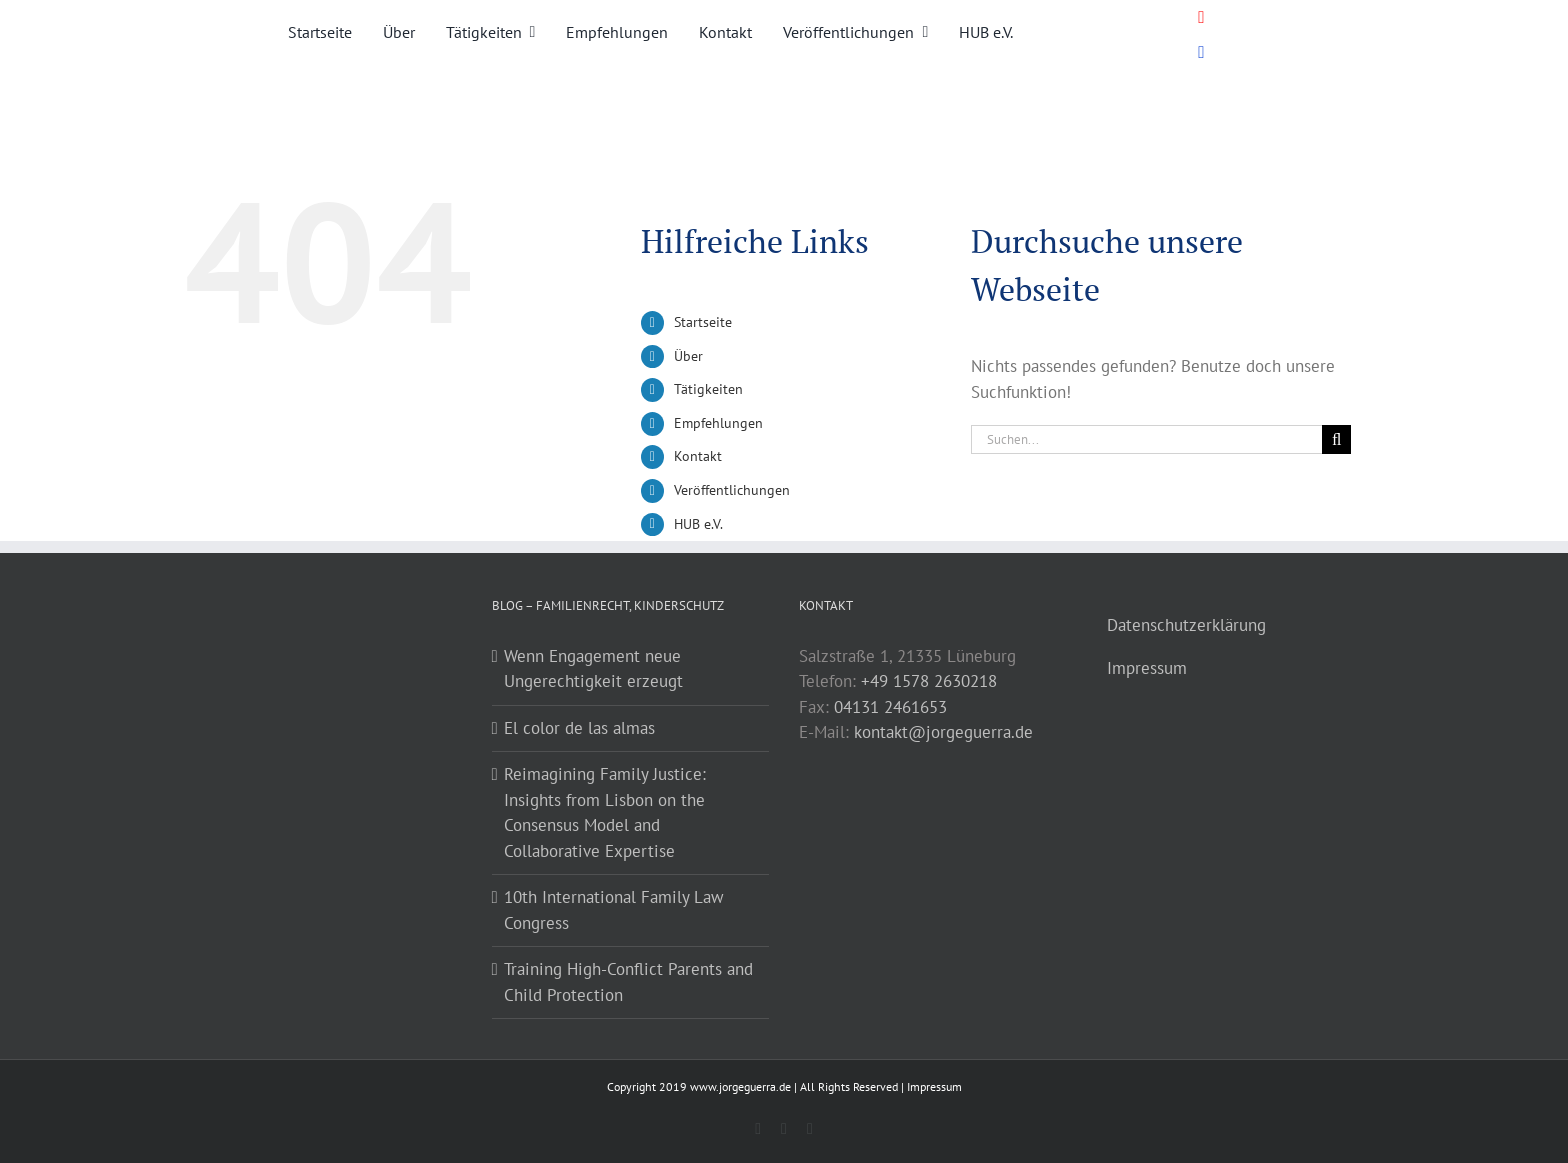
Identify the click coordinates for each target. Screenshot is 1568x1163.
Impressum (1147, 668)
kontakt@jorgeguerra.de (943, 732)
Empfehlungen (718, 423)
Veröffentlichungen (732, 490)
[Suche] (1336, 439)
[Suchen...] (1146, 439)
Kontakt (698, 456)
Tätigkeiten (708, 389)
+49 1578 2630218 (929, 681)
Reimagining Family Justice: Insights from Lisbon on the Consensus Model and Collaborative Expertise (605, 812)
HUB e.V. (698, 524)
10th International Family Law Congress (614, 910)
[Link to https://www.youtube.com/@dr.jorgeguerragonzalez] (1201, 17)
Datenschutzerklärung (1186, 625)
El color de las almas (579, 728)
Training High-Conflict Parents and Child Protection (628, 982)
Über (688, 356)
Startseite (703, 322)
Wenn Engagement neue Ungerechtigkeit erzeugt (593, 669)
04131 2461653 (890, 707)
